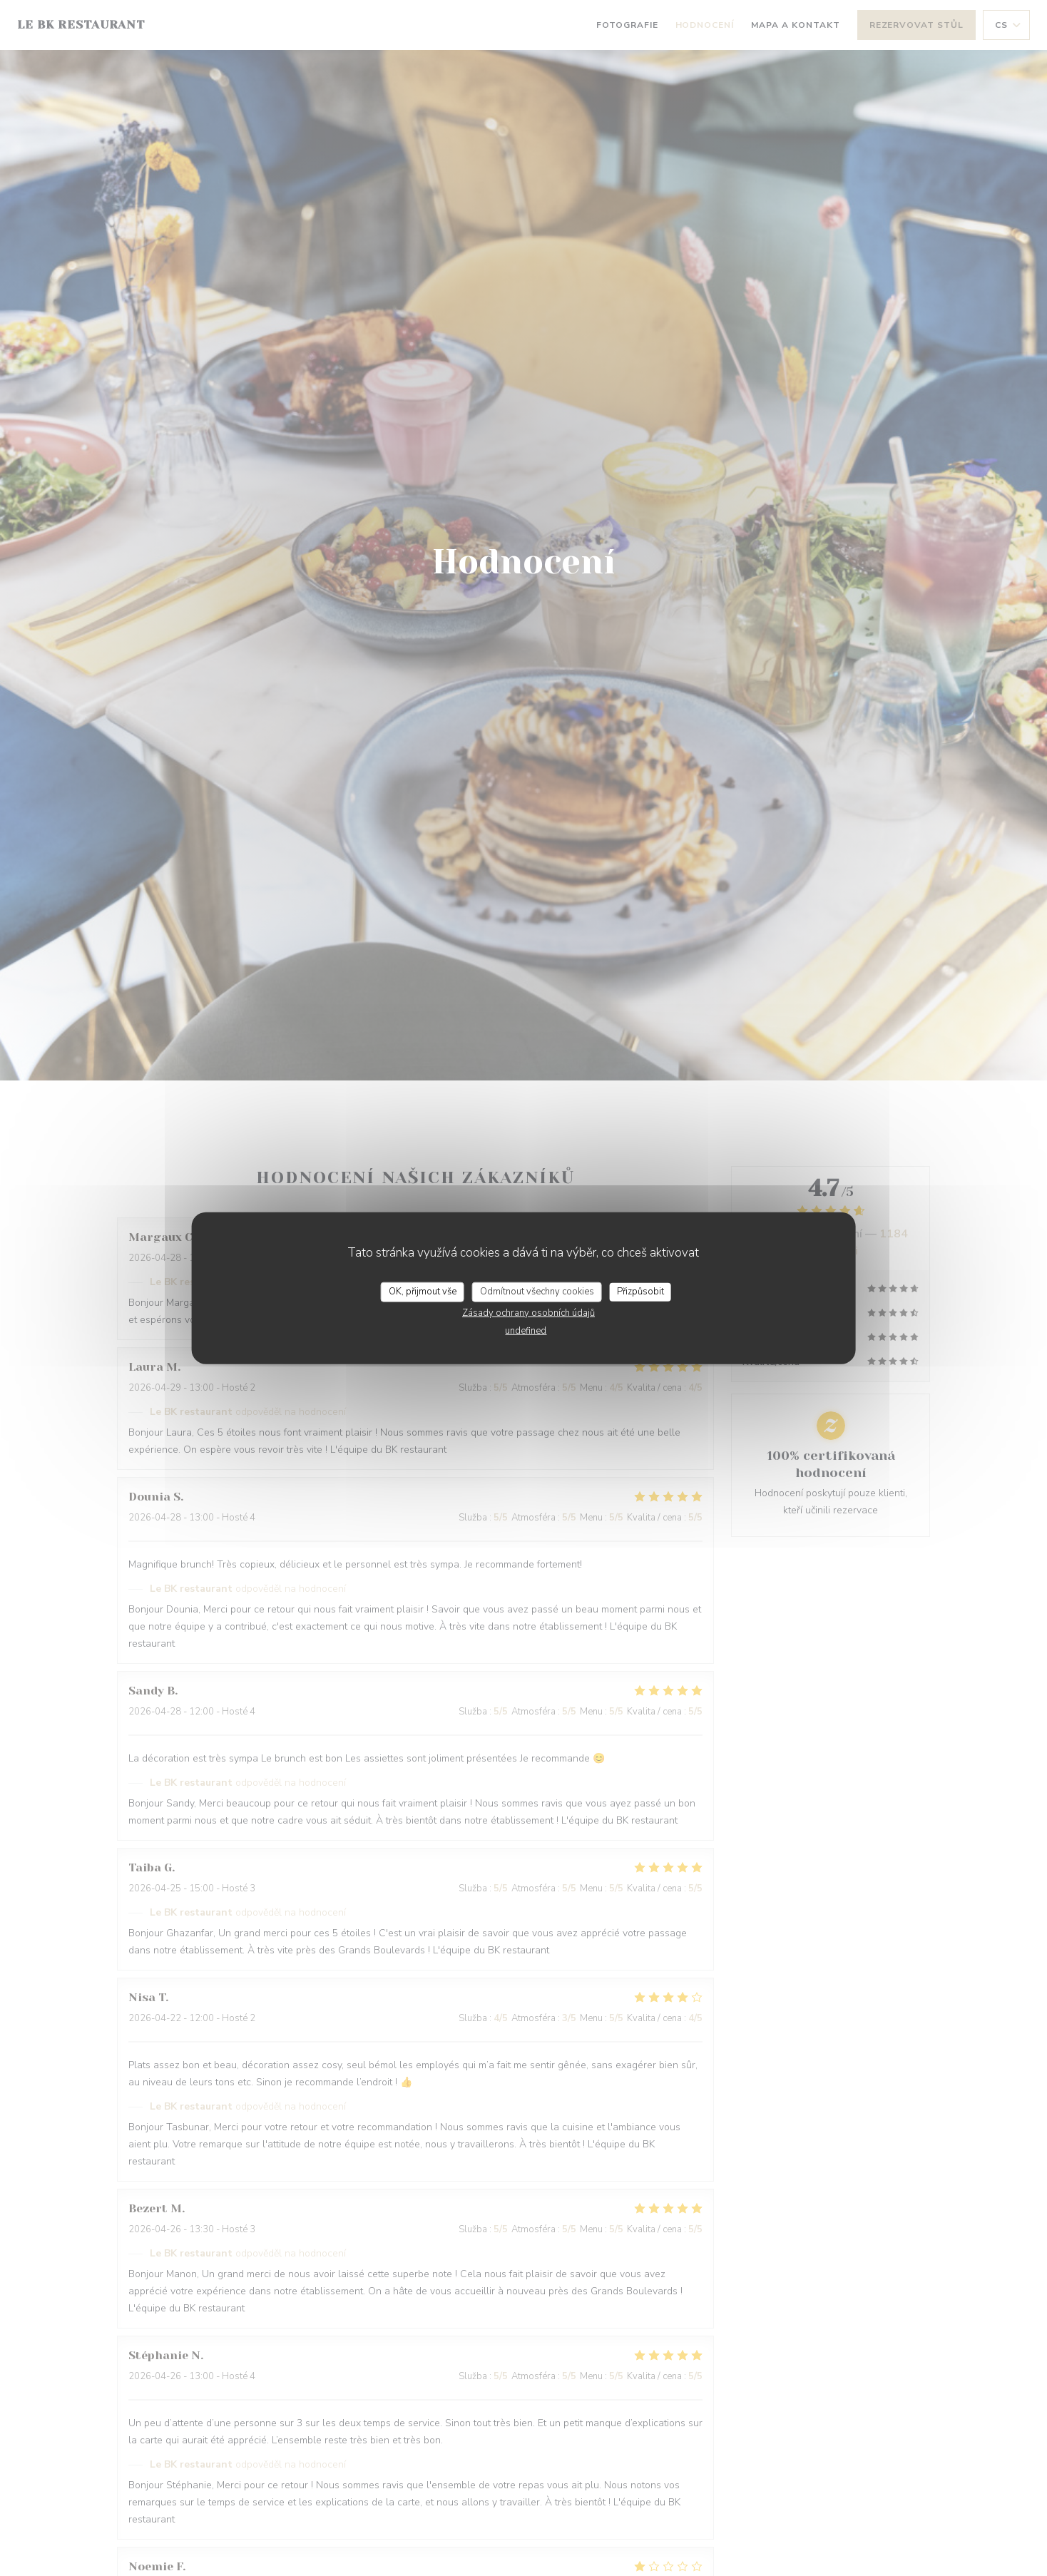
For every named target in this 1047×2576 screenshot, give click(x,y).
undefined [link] (525, 1330)
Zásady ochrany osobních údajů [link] (528, 1312)
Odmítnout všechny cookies (537, 1291)
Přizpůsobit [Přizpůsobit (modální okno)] (640, 1291)
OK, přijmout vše (422, 1291)
